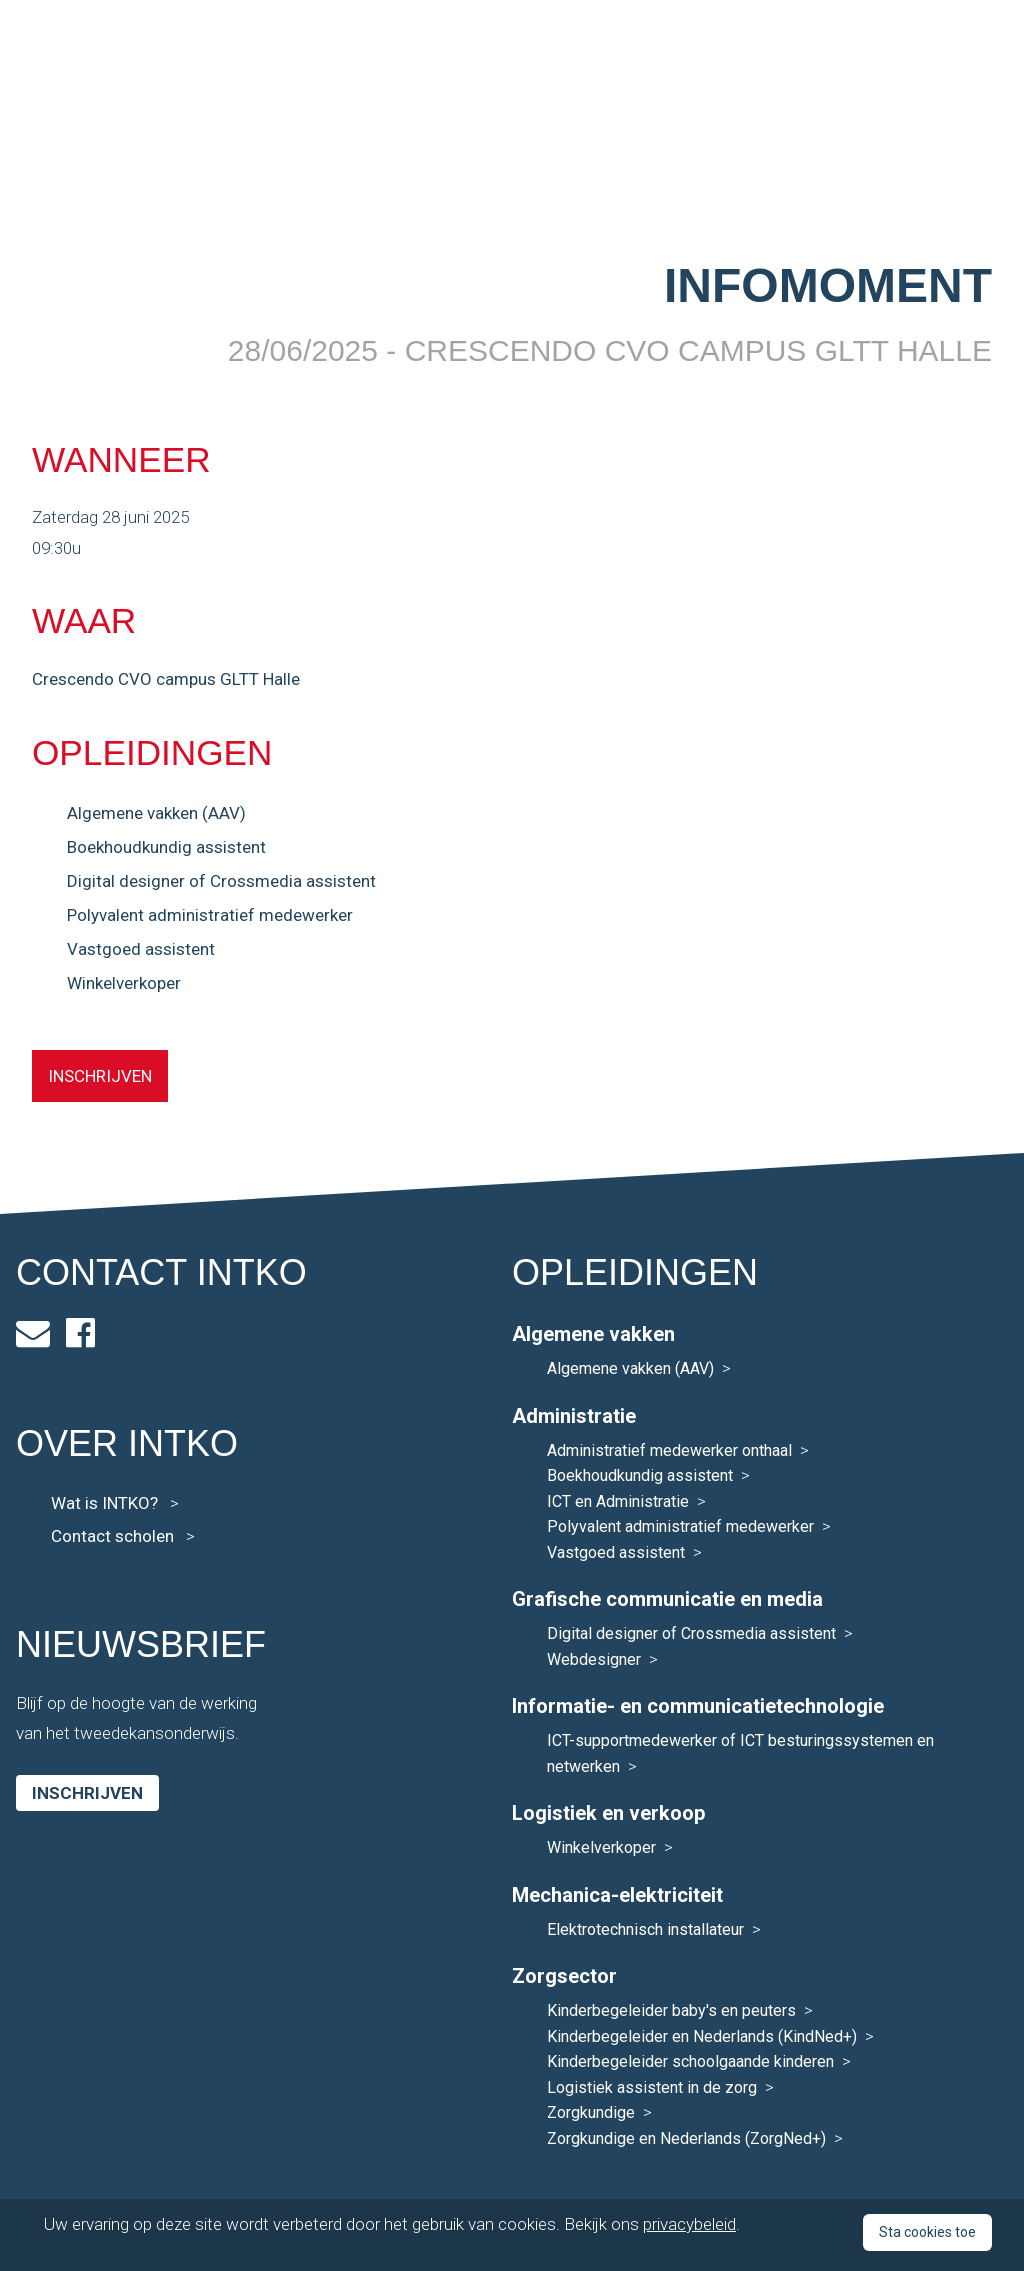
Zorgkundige (591, 2112)
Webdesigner (594, 1659)
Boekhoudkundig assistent (166, 847)
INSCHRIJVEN (100, 1076)
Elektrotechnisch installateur (645, 1929)
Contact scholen (123, 1536)
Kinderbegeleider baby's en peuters (671, 2010)
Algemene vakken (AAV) (156, 813)
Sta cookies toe (927, 2232)
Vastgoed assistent (141, 949)
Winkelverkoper (124, 983)
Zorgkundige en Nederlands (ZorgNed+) (686, 2138)
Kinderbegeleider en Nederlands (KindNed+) (702, 2036)
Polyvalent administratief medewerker (210, 915)
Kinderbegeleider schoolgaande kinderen (690, 2061)
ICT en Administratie (618, 1501)
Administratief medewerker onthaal (669, 1450)
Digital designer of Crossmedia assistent (221, 881)
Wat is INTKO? (115, 1503)
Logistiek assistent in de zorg (652, 2087)
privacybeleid (689, 2224)
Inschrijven (87, 1793)
